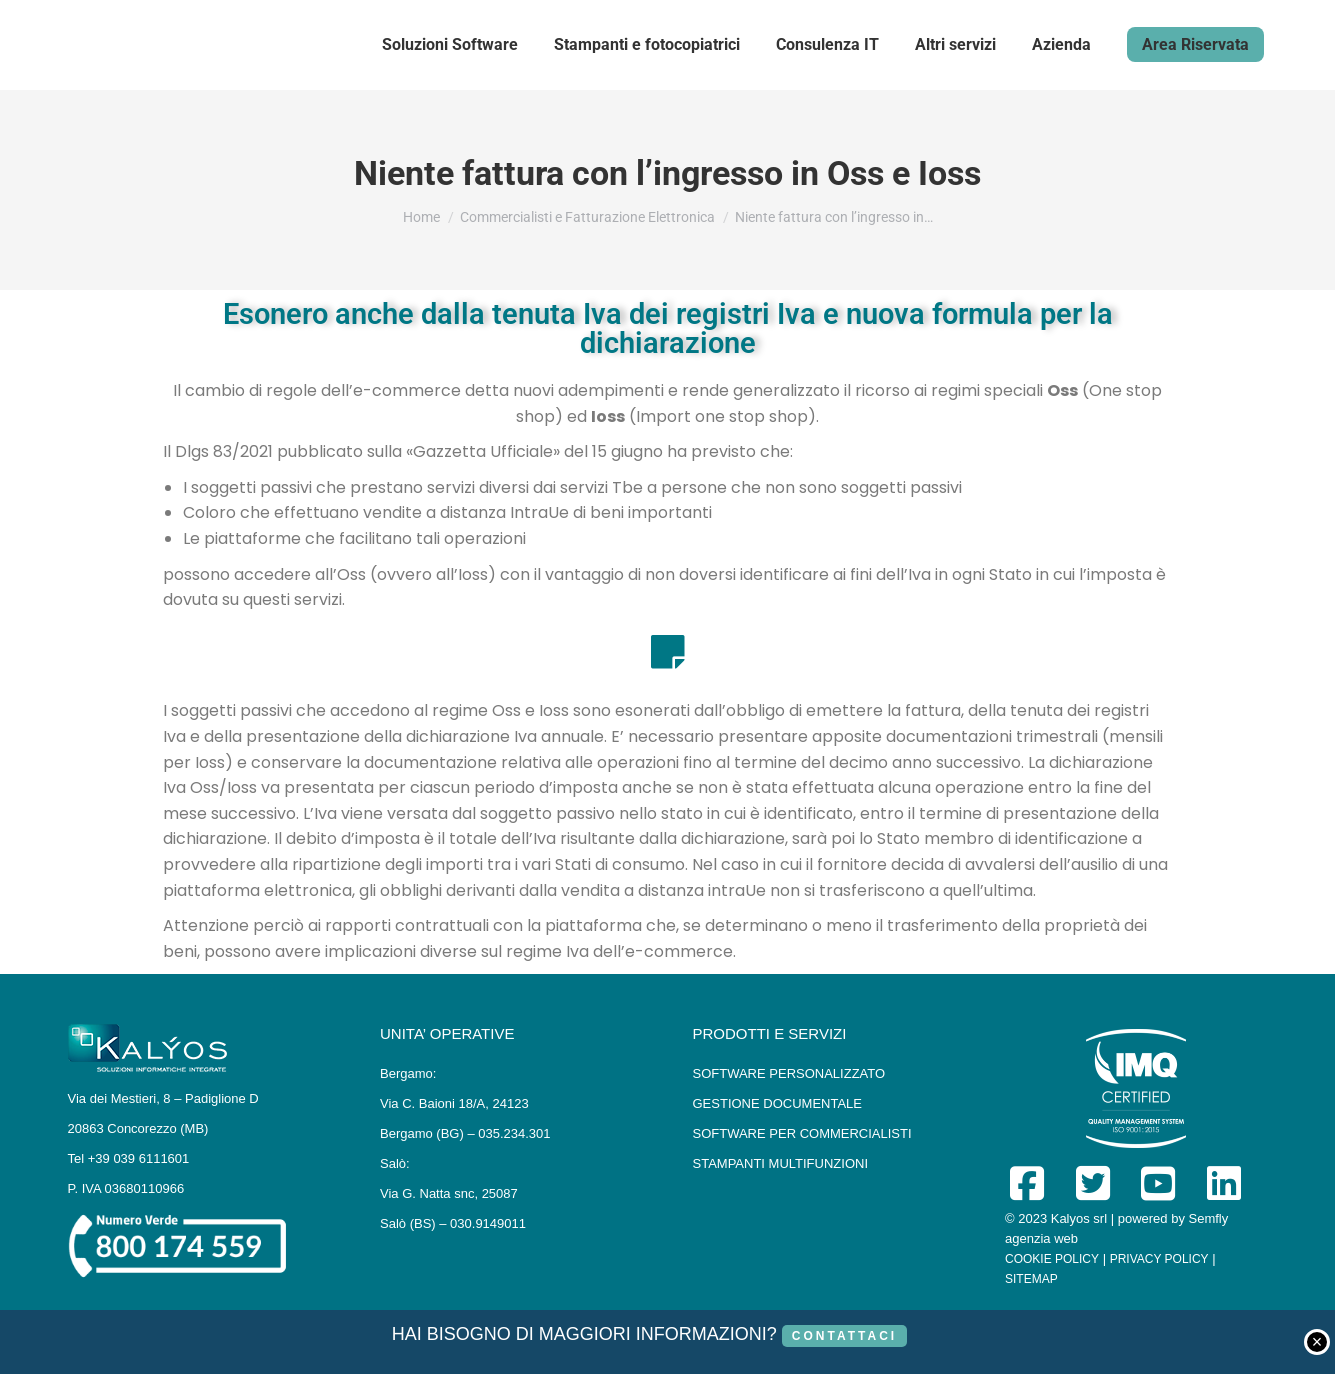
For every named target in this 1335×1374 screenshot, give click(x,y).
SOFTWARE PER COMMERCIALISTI (802, 1133)
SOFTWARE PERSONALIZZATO (789, 1073)
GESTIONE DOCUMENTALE (778, 1103)
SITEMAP (1031, 1279)
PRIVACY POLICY (1159, 1259)
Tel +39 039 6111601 (129, 1158)
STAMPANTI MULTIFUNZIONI (781, 1163)
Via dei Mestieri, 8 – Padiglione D (163, 1098)
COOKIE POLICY (1052, 1259)
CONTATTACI (844, 1336)
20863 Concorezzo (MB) (138, 1128)
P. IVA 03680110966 (126, 1188)
